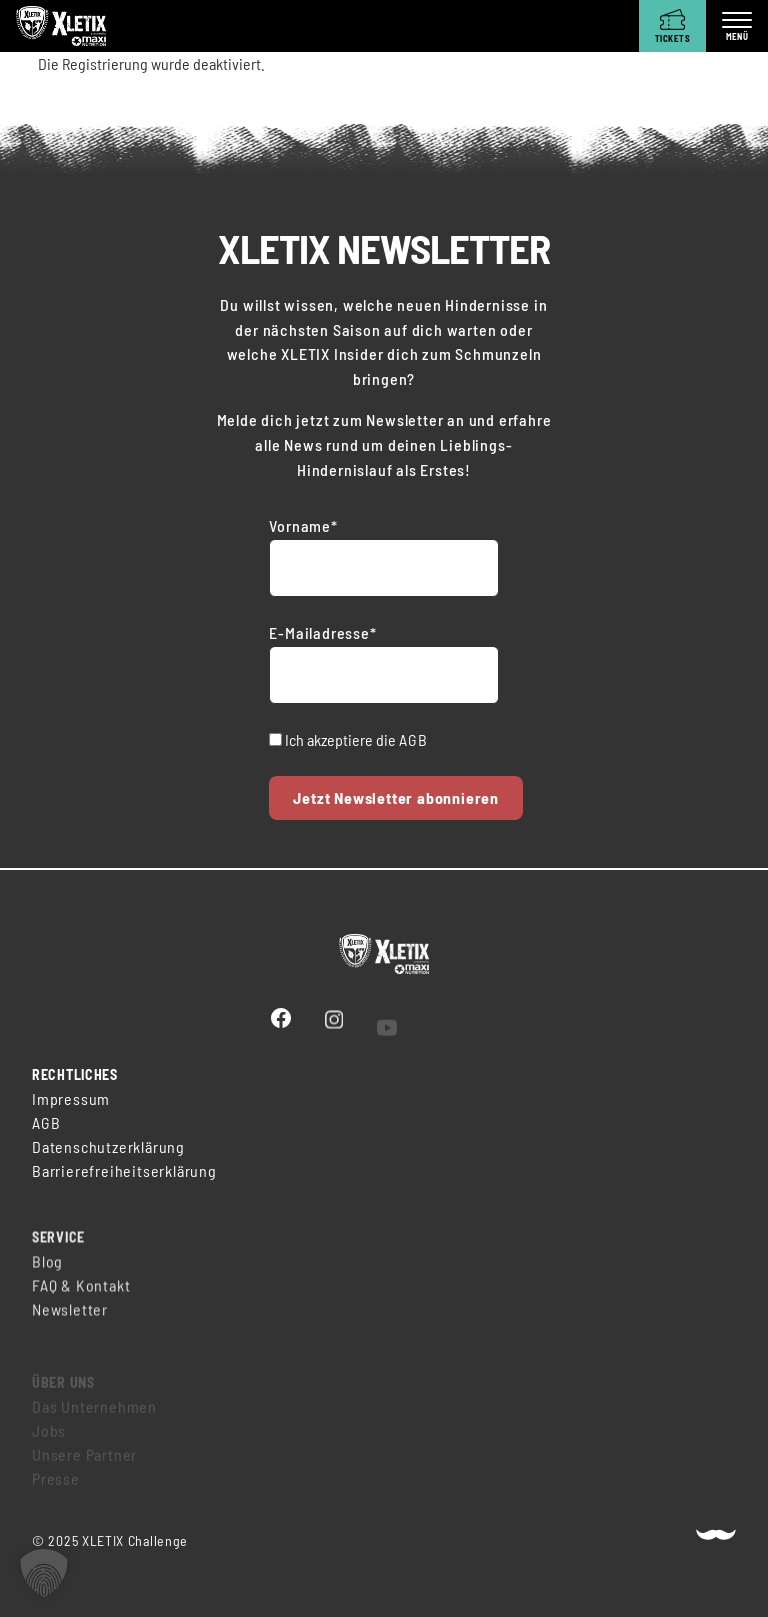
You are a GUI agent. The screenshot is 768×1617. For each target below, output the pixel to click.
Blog (47, 1269)
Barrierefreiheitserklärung (124, 1172)
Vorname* (303, 525)
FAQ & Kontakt (81, 1293)
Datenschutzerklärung (108, 1148)
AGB (413, 739)
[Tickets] (672, 26)
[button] (44, 1573)
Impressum (71, 1100)
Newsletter (70, 1317)
